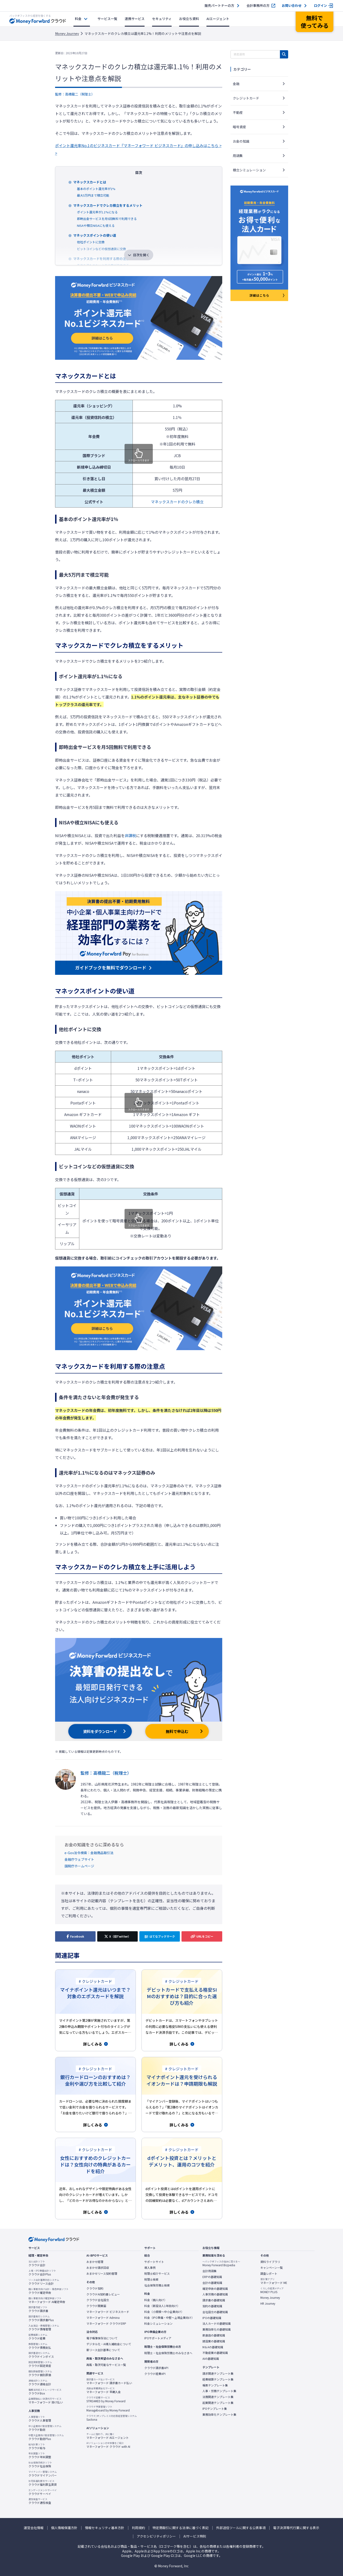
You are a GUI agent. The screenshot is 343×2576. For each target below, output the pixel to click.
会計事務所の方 (258, 5)
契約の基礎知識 (212, 2323)
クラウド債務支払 (39, 2362)
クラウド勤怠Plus (46, 2453)
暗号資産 (239, 126)
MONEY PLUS (272, 2307)
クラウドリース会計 (43, 2298)
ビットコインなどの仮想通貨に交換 (101, 249)
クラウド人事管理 (39, 2435)
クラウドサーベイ (42, 2508)
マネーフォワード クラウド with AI (108, 2461)
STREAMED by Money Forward (105, 2416)
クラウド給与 (36, 2463)
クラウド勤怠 (44, 2444)
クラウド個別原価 (40, 2390)
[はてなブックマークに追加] (159, 1953)
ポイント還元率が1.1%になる (97, 212)
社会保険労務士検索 (157, 2302)
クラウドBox (44, 2408)
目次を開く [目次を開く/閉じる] (141, 271)
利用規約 (138, 2544)
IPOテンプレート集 (214, 2425)
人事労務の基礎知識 (215, 2311)
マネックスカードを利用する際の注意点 (103, 258)
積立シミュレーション (249, 170)
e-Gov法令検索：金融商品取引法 (89, 1869)
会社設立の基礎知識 (215, 2329)
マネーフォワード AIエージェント (107, 2452)
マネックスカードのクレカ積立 (177, 518)
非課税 (130, 852)
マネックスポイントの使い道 (94, 235)
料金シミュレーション (158, 2340)
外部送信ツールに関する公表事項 (241, 2544)
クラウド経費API (154, 2390)
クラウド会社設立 (97, 2317)
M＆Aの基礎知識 (212, 2364)
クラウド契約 (94, 2305)
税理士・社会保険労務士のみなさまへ (168, 2370)
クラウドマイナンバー (42, 2490)
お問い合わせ (292, 5)
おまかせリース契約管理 (101, 2290)
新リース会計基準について (103, 2367)
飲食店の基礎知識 (213, 2352)
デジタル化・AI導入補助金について (108, 2361)
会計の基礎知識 (212, 2299)
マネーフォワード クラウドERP (106, 2340)
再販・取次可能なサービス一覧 (106, 2381)
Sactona (111, 2434)
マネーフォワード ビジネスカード (107, 2328)
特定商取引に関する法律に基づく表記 (181, 2544)
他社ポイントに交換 (91, 242)
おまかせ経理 (94, 2279)
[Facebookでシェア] (75, 1953)
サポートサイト (154, 2279)
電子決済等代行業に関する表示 (296, 2544)
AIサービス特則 (194, 2553)
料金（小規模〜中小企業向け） (164, 2328)
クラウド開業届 (96, 2323)
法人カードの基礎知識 (216, 2340)
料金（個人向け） (155, 2317)
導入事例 (150, 2285)
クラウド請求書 (38, 2326)
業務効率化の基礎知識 (216, 2346)
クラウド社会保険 (40, 2481)
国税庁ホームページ (79, 1882)
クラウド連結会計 (39, 2399)
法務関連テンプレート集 (218, 2413)
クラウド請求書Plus (41, 2335)
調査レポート (268, 2290)
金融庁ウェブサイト (79, 1876)
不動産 (238, 112)
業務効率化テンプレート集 (219, 2431)
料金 (78, 18)
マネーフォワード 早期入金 (103, 2407)
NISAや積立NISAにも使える (96, 225)
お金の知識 (241, 141)
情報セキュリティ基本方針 (104, 2544)
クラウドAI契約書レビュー (103, 2311)
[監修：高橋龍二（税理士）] (65, 1809)
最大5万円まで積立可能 (93, 195)
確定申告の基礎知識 (215, 2305)
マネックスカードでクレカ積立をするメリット (107, 205)
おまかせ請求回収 (97, 2285)
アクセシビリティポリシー (156, 2553)
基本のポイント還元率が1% (96, 188)
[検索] (284, 54)
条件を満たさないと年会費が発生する (103, 265)
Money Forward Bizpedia (221, 2280)
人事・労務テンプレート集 (219, 2408)
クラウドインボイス (41, 2371)
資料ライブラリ (270, 2279)
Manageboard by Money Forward (108, 2425)
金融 (236, 83)
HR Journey (267, 2320)
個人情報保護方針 (64, 2544)
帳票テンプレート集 (215, 2402)
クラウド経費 (37, 2353)
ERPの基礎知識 (212, 2293)
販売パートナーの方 (219, 5)
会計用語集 (209, 2288)
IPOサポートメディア (157, 2355)
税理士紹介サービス (157, 2290)
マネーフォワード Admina (103, 2334)
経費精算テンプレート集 (218, 2396)
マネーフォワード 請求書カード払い (109, 2398)
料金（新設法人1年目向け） (162, 2323)
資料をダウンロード (100, 1748)
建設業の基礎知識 (213, 2358)
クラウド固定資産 (40, 2381)
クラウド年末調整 (39, 2472)
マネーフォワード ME (273, 2297)
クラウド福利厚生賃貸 (42, 2499)
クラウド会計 (36, 2280)
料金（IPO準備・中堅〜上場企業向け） (169, 2334)
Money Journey (67, 33)
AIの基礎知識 (210, 2375)
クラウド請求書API (156, 2384)
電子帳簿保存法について (101, 2355)
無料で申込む (177, 1748)
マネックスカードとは (89, 182)
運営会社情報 (34, 2544)
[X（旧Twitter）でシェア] (117, 1953)
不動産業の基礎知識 (215, 2370)
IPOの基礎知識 (211, 2334)
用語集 (238, 155)
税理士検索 (151, 2296)
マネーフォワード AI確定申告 (46, 2316)
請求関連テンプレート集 (218, 2390)
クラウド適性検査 (39, 2518)
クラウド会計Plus (42, 2289)
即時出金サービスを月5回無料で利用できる (107, 218)
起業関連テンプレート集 (218, 2419)
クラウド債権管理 (43, 2344)
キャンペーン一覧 (271, 2285)
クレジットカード (246, 98)
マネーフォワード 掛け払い (45, 2417)
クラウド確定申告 (48, 2307)
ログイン (320, 5)
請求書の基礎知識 (213, 2317)
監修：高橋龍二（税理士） (75, 94)
